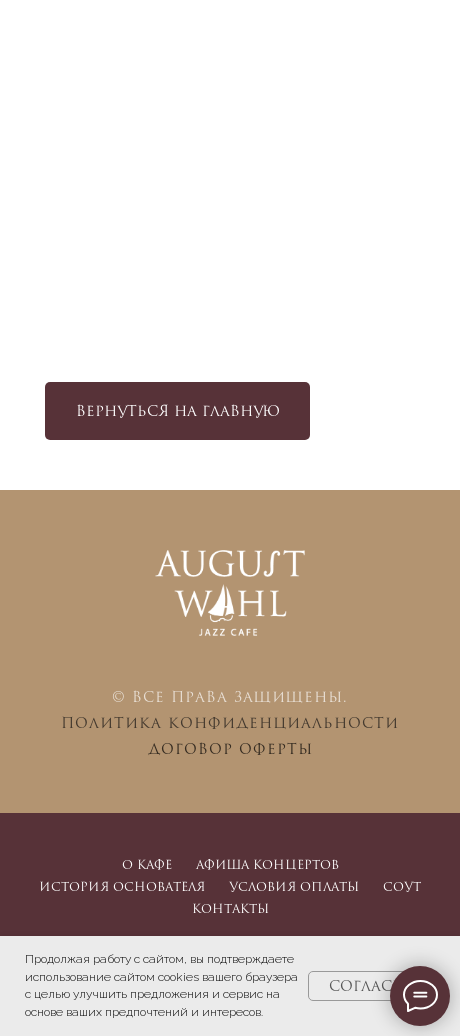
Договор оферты (230, 748)
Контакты (230, 908)
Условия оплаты (294, 886)
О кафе (147, 864)
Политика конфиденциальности (230, 722)
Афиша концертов (267, 864)
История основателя (122, 886)
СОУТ (402, 886)
